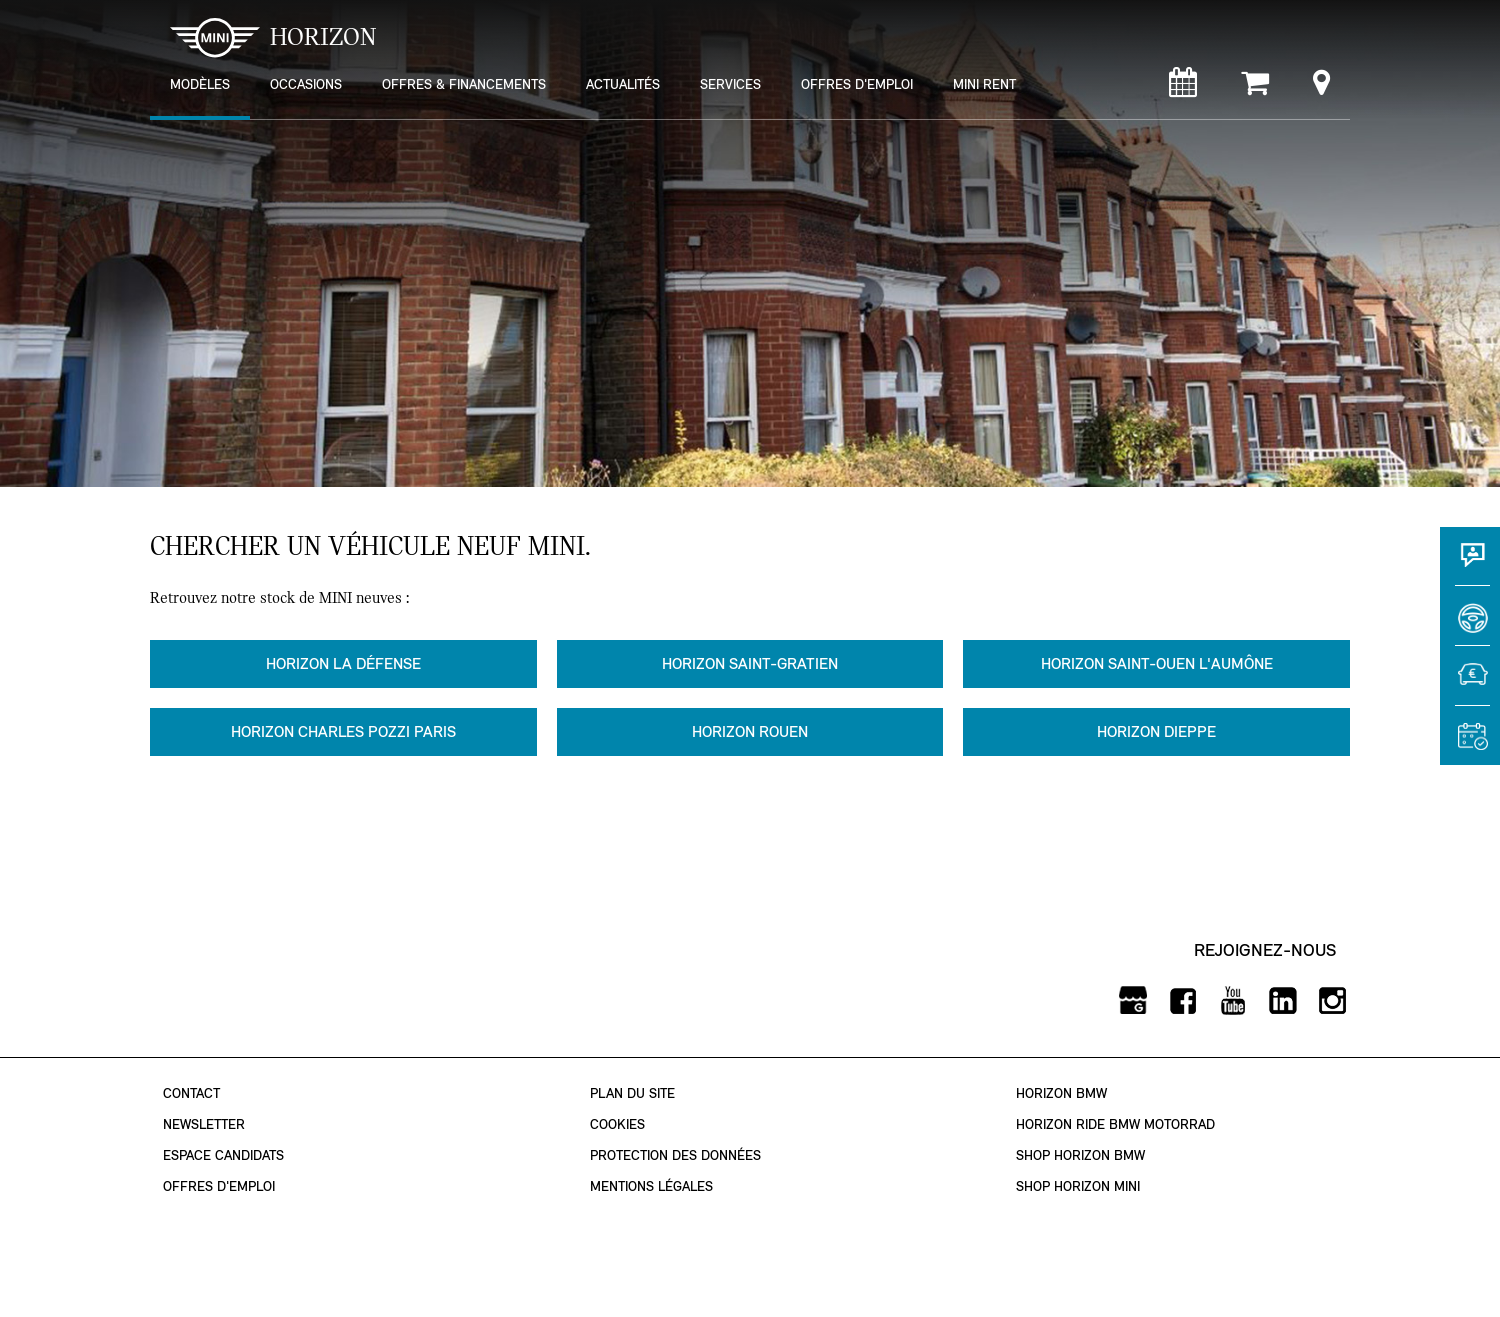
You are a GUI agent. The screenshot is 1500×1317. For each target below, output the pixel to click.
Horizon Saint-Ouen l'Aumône (1157, 663)
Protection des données (675, 1155)
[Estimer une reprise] (1470, 685)
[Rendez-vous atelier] (1183, 87)
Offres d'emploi (219, 1186)
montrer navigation (165, 15)
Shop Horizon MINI (1078, 1186)
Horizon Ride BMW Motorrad (1115, 1124)
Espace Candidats (223, 1155)
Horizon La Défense (343, 663)
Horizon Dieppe (1156, 731)
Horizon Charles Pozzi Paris (343, 731)
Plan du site (632, 1093)
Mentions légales (651, 1186)
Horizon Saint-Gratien (750, 663)
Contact (191, 1093)
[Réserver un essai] (1470, 625)
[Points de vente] (1321, 87)
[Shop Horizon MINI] (1255, 87)
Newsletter (204, 1124)
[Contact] (1470, 565)
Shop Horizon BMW (1080, 1155)
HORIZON (273, 37)
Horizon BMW (1061, 1093)
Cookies (617, 1124)
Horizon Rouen (750, 731)
